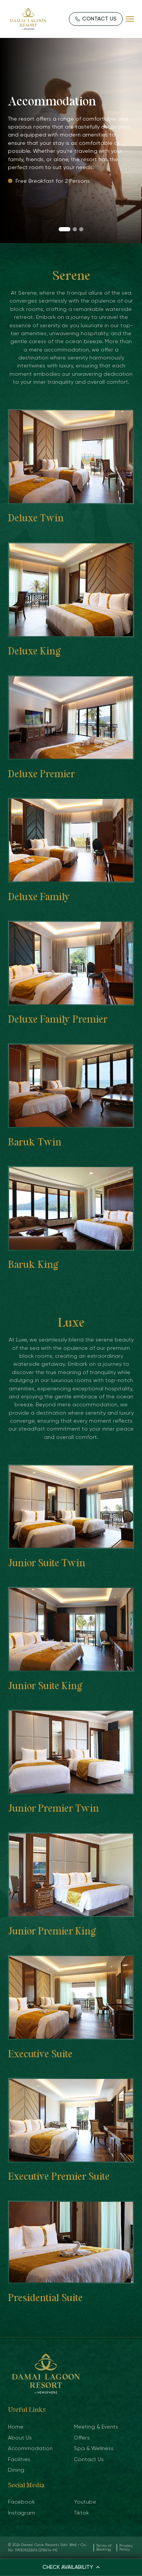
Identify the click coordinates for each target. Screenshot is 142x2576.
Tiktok (81, 2513)
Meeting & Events (96, 2427)
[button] (64, 229)
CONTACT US (96, 19)
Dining (16, 2470)
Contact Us (89, 2459)
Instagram (21, 2513)
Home (15, 2427)
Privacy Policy (126, 2547)
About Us (20, 2438)
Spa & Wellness (94, 2448)
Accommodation (30, 2448)
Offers (82, 2438)
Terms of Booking (103, 2547)
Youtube (85, 2502)
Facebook (21, 2502)
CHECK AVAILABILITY (70, 2567)
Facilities (19, 2459)
